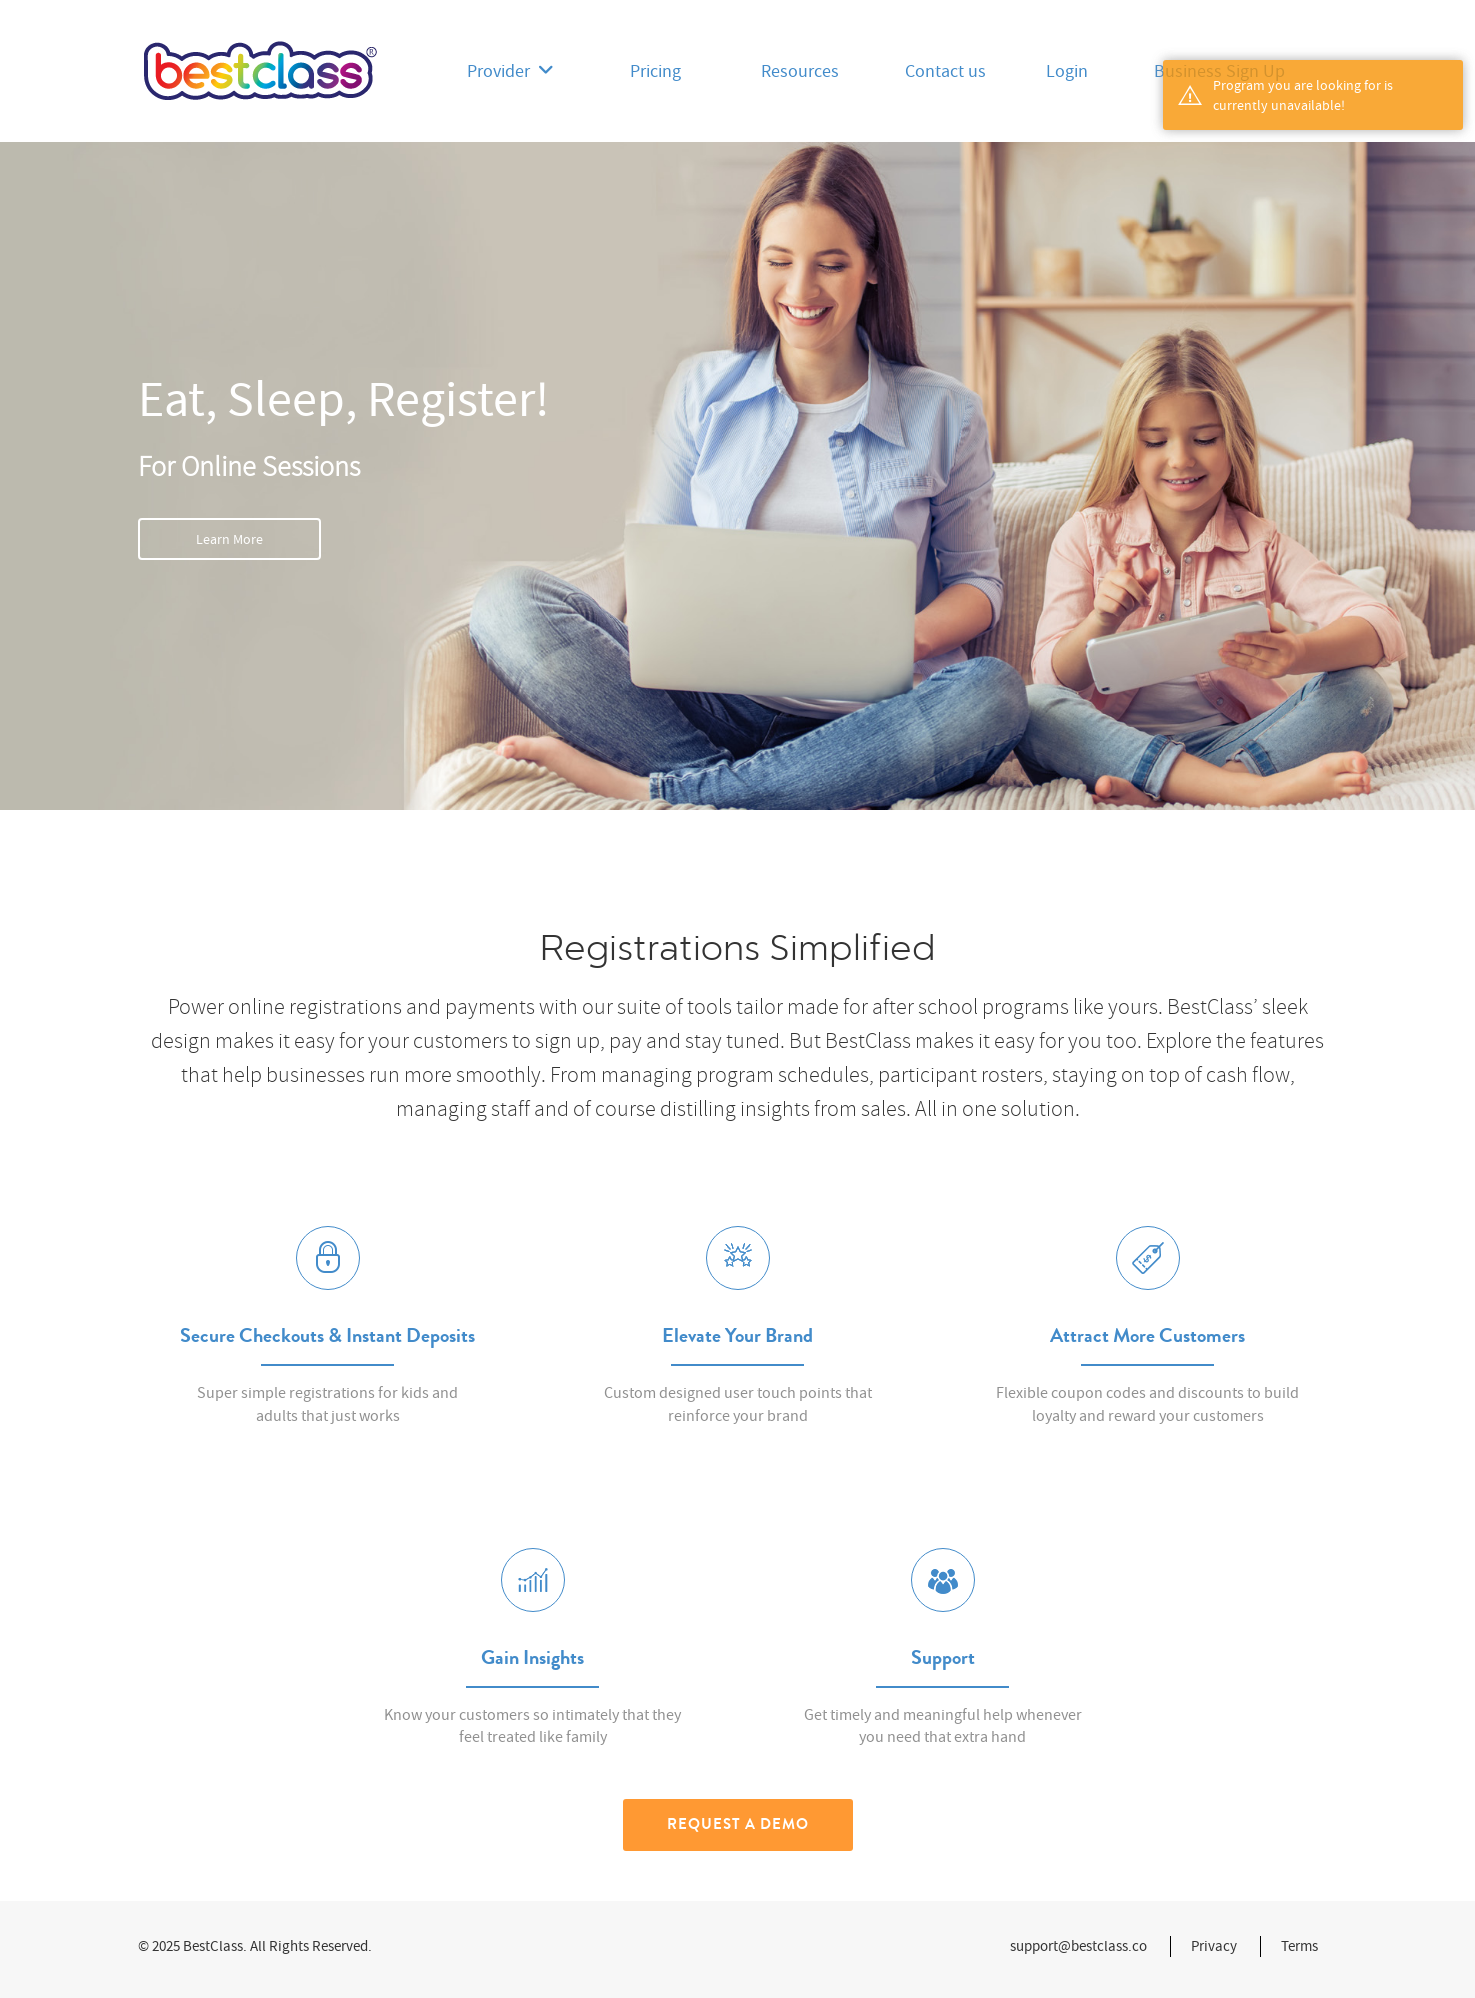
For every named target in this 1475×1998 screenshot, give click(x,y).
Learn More (229, 539)
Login (1067, 71)
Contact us (945, 71)
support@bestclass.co (1078, 1946)
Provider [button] (510, 71)
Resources (800, 71)
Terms (1299, 1946)
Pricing (655, 71)
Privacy (1214, 1946)
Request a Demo (738, 1824)
